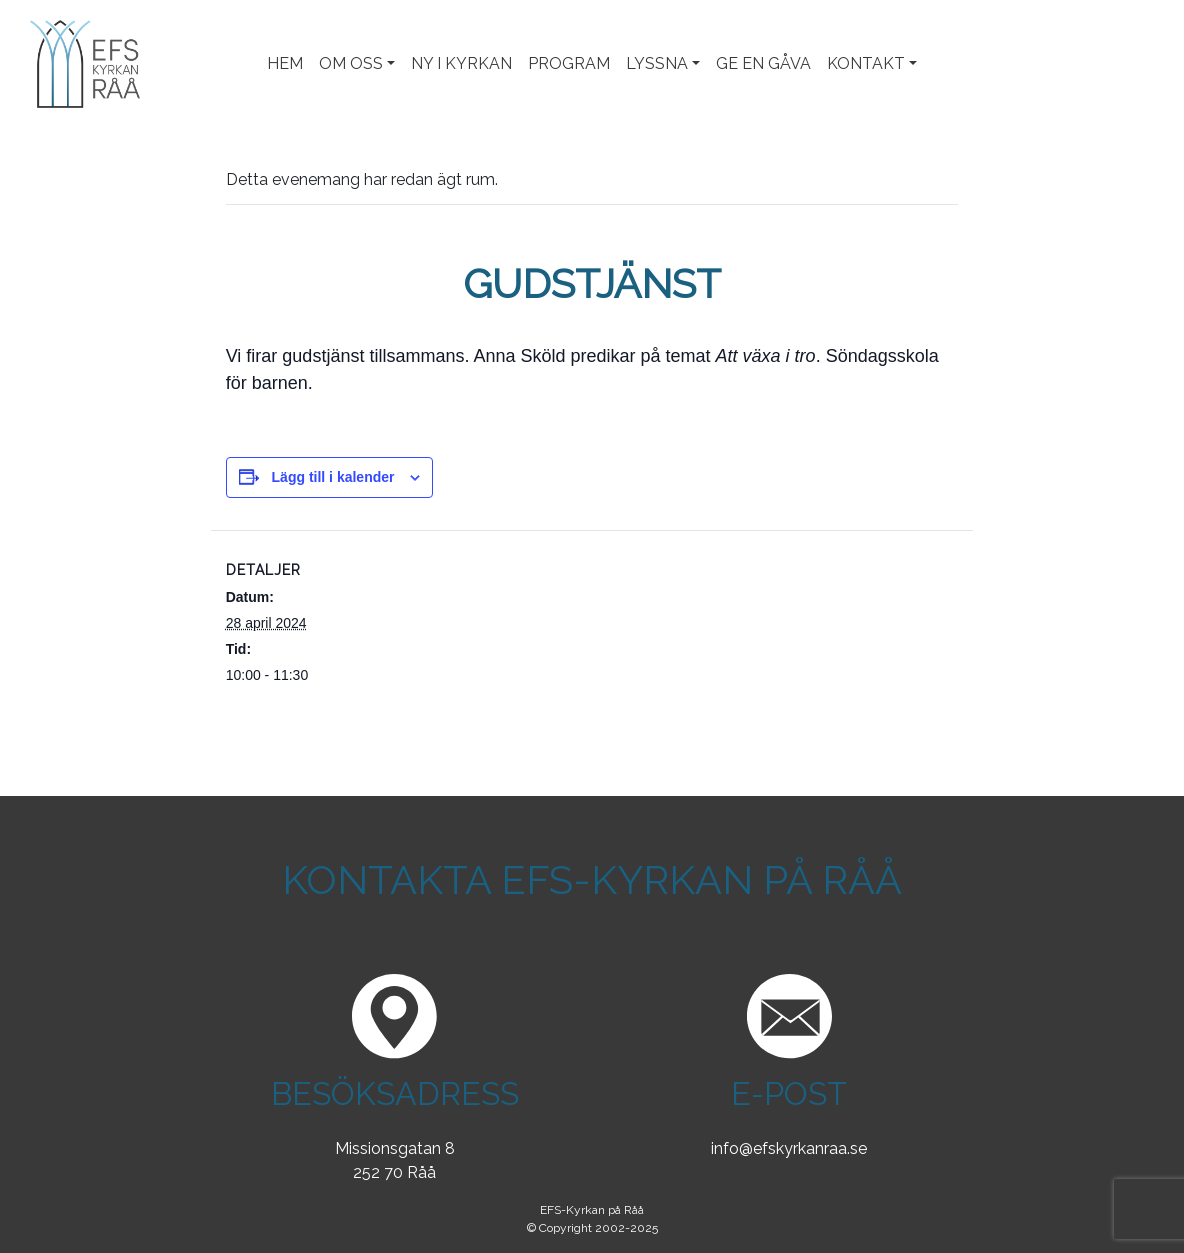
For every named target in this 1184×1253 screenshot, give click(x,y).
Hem (285, 63)
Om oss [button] (351, 63)
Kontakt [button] (866, 63)
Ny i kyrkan (461, 63)
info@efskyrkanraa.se (789, 1148)
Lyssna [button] (657, 63)
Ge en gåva (763, 63)
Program (569, 63)
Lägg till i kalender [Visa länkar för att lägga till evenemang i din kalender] (333, 477)
